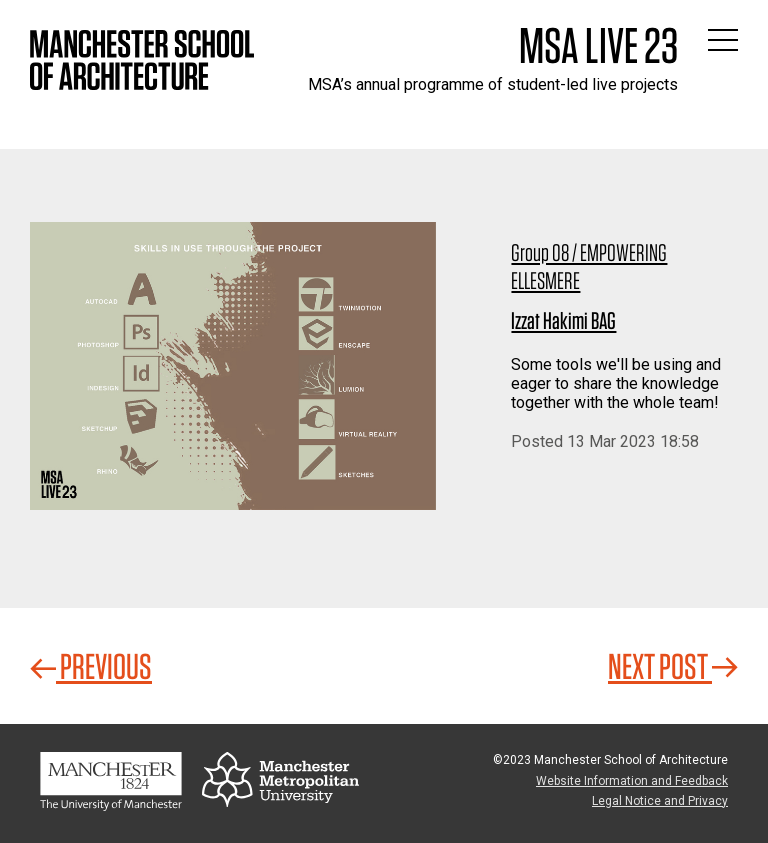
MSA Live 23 (598, 45)
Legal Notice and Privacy (660, 801)
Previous (91, 666)
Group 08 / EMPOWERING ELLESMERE (589, 266)
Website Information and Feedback (632, 781)
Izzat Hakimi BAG (563, 320)
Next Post (673, 666)
